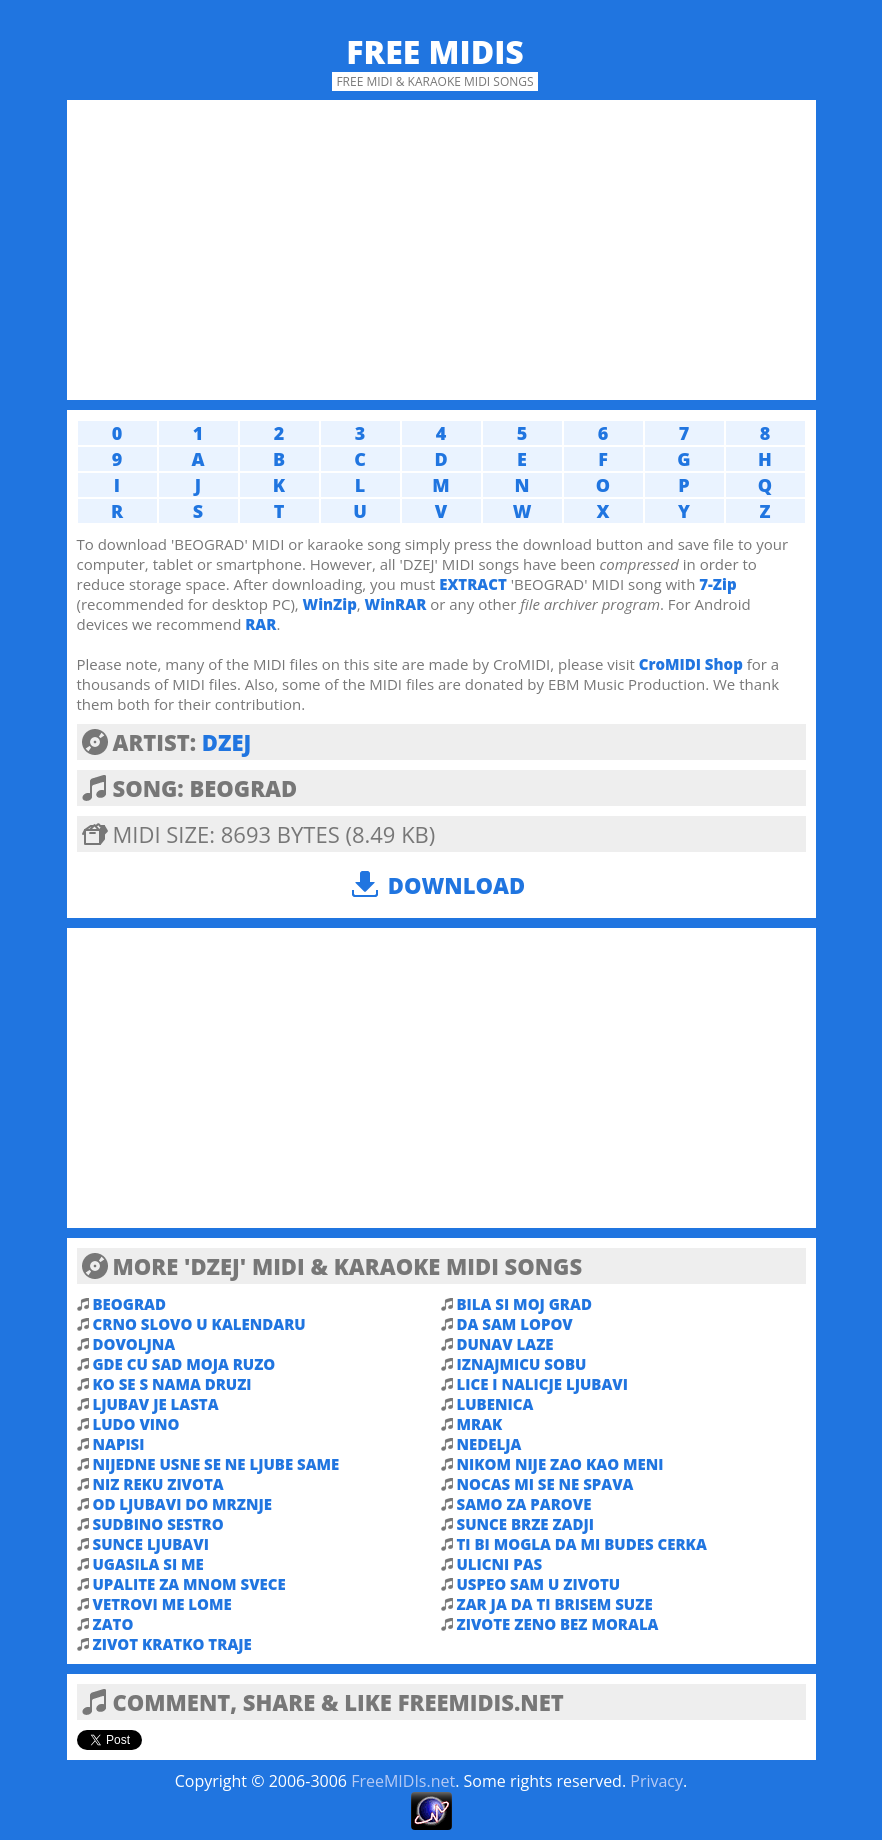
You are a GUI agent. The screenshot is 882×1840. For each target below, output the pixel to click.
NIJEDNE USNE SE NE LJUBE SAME (216, 1464)
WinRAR (396, 604)
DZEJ (226, 742)
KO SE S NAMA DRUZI (172, 1384)
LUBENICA (495, 1404)
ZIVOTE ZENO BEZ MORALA (558, 1624)
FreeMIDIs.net (403, 1781)
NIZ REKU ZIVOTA (158, 1484)
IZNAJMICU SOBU (522, 1364)
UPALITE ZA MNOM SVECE (189, 1584)
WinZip (330, 604)
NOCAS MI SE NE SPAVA (545, 1484)
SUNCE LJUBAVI (151, 1544)
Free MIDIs (435, 51)
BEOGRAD (129, 1304)
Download (456, 885)
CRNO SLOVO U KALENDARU (199, 1324)
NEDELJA (489, 1444)
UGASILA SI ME (148, 1564)
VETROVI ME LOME (162, 1604)
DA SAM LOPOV (515, 1324)
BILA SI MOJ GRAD (524, 1304)
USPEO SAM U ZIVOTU (539, 1584)
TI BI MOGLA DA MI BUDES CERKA (582, 1544)
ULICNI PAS (500, 1564)
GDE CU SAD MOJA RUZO (184, 1364)
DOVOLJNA (134, 1344)
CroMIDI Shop (691, 664)
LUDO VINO (136, 1424)
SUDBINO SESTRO (158, 1524)
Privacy (656, 1781)
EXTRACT (473, 584)
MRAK (480, 1424)
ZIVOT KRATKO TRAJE (172, 1644)
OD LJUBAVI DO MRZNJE (182, 1504)
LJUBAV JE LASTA (156, 1404)
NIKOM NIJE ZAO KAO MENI (560, 1464)
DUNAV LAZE (505, 1344)
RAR (260, 624)
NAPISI (119, 1444)
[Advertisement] (441, 250)
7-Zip (717, 584)
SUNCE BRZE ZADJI (526, 1524)
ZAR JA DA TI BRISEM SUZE (555, 1604)
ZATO (113, 1624)
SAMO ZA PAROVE (524, 1504)
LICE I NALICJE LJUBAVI (542, 1384)
